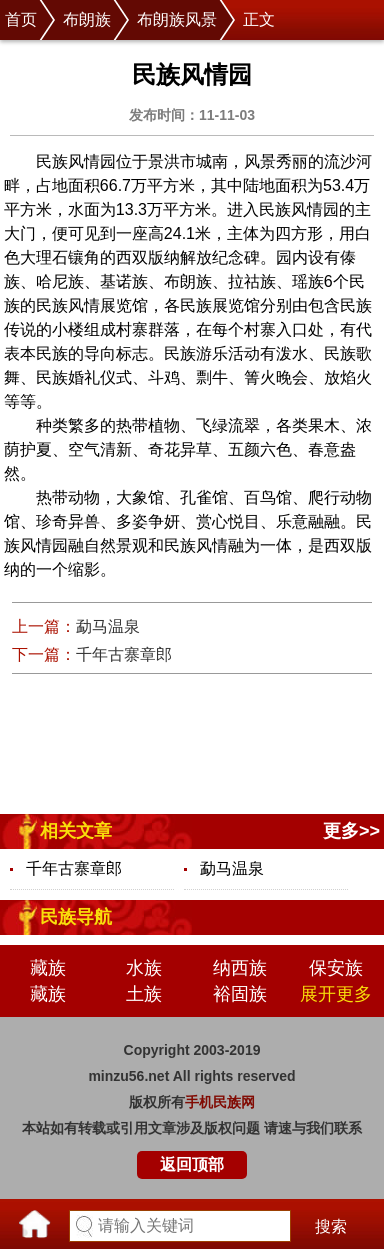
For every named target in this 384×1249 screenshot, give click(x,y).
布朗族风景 (177, 19)
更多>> (351, 831)
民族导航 (76, 917)
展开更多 (336, 994)
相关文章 (76, 831)
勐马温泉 (108, 626)
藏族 (48, 968)
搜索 (331, 1226)
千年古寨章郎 (124, 654)
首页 (21, 19)
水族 (144, 968)
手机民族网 (220, 1102)
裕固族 (240, 994)
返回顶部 (192, 1164)
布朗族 (87, 19)
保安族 (336, 968)
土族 (144, 994)
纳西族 (240, 968)
